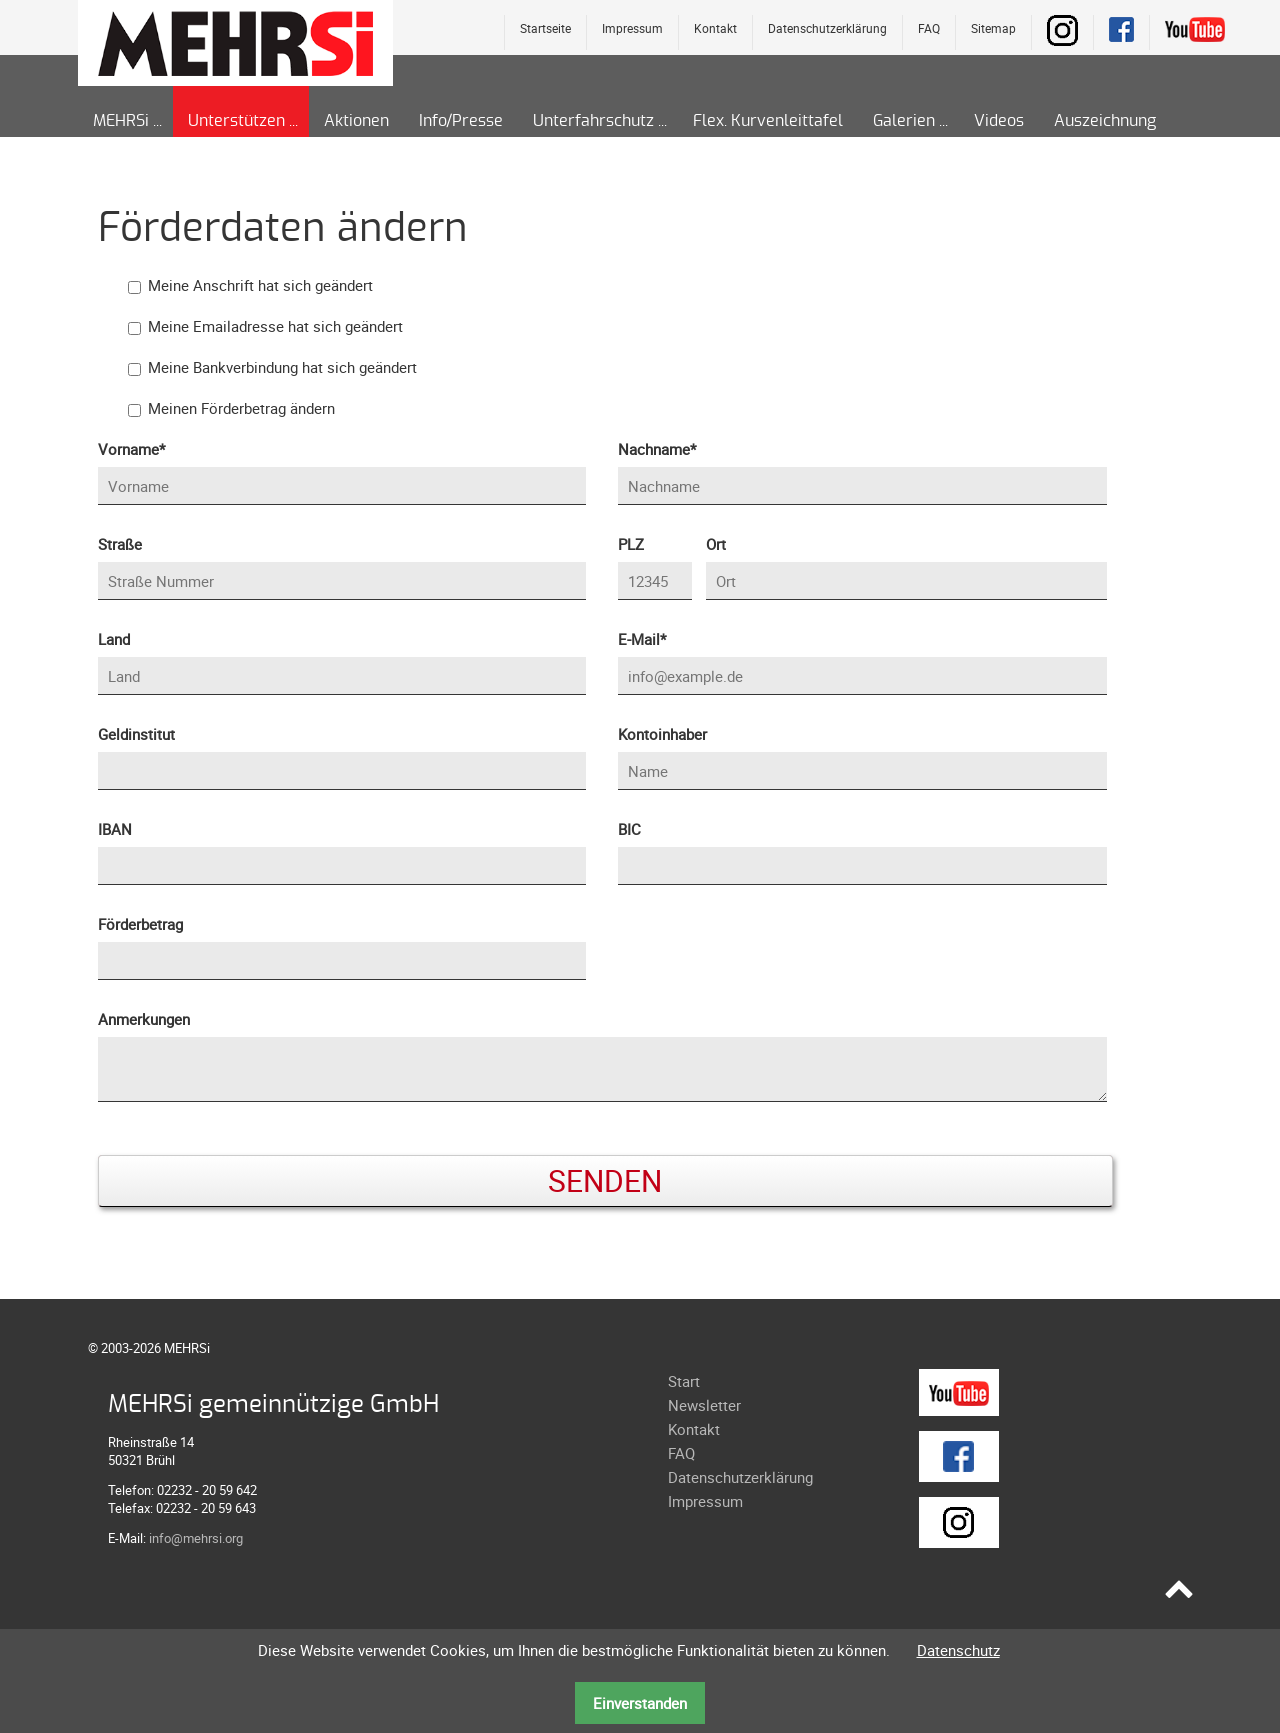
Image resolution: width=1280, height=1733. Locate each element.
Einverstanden (640, 1703)
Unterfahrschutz (593, 121)
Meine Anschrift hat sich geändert (260, 285)
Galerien (904, 121)
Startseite (545, 28)
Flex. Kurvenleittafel (768, 121)
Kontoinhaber (662, 734)
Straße (120, 544)
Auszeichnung (1105, 121)
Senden (605, 1180)
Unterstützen (236, 121)
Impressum (632, 28)
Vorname (131, 448)
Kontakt (715, 28)
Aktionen (356, 121)
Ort (716, 544)
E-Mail (651, 638)
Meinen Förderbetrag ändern (241, 408)
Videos (999, 121)
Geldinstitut (136, 734)
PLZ (631, 544)
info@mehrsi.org (196, 1538)
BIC (629, 829)
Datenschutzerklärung (827, 28)
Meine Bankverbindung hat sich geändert (282, 367)
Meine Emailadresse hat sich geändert (275, 326)
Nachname (657, 448)
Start (684, 1381)
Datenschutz (958, 1650)
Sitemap (993, 28)
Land (114, 639)
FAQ (929, 28)
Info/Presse (461, 121)
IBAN (115, 829)
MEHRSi (121, 121)
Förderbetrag (140, 924)
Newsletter (704, 1405)
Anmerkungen (144, 1019)
